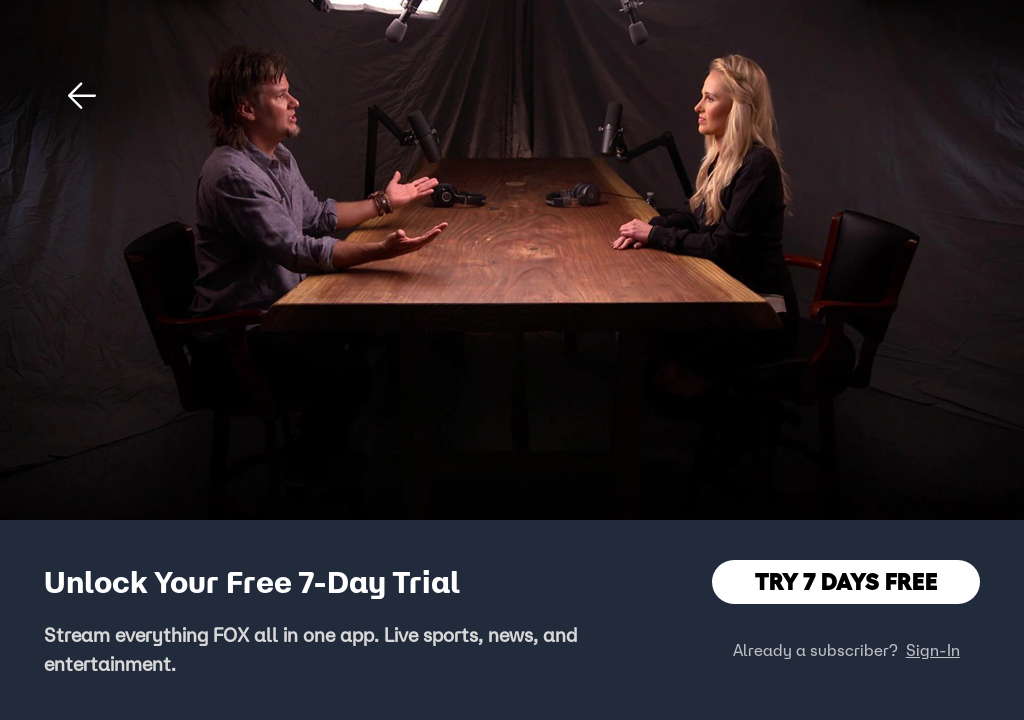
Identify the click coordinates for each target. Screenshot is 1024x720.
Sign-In (933, 650)
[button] (82, 96)
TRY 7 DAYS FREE (846, 581)
